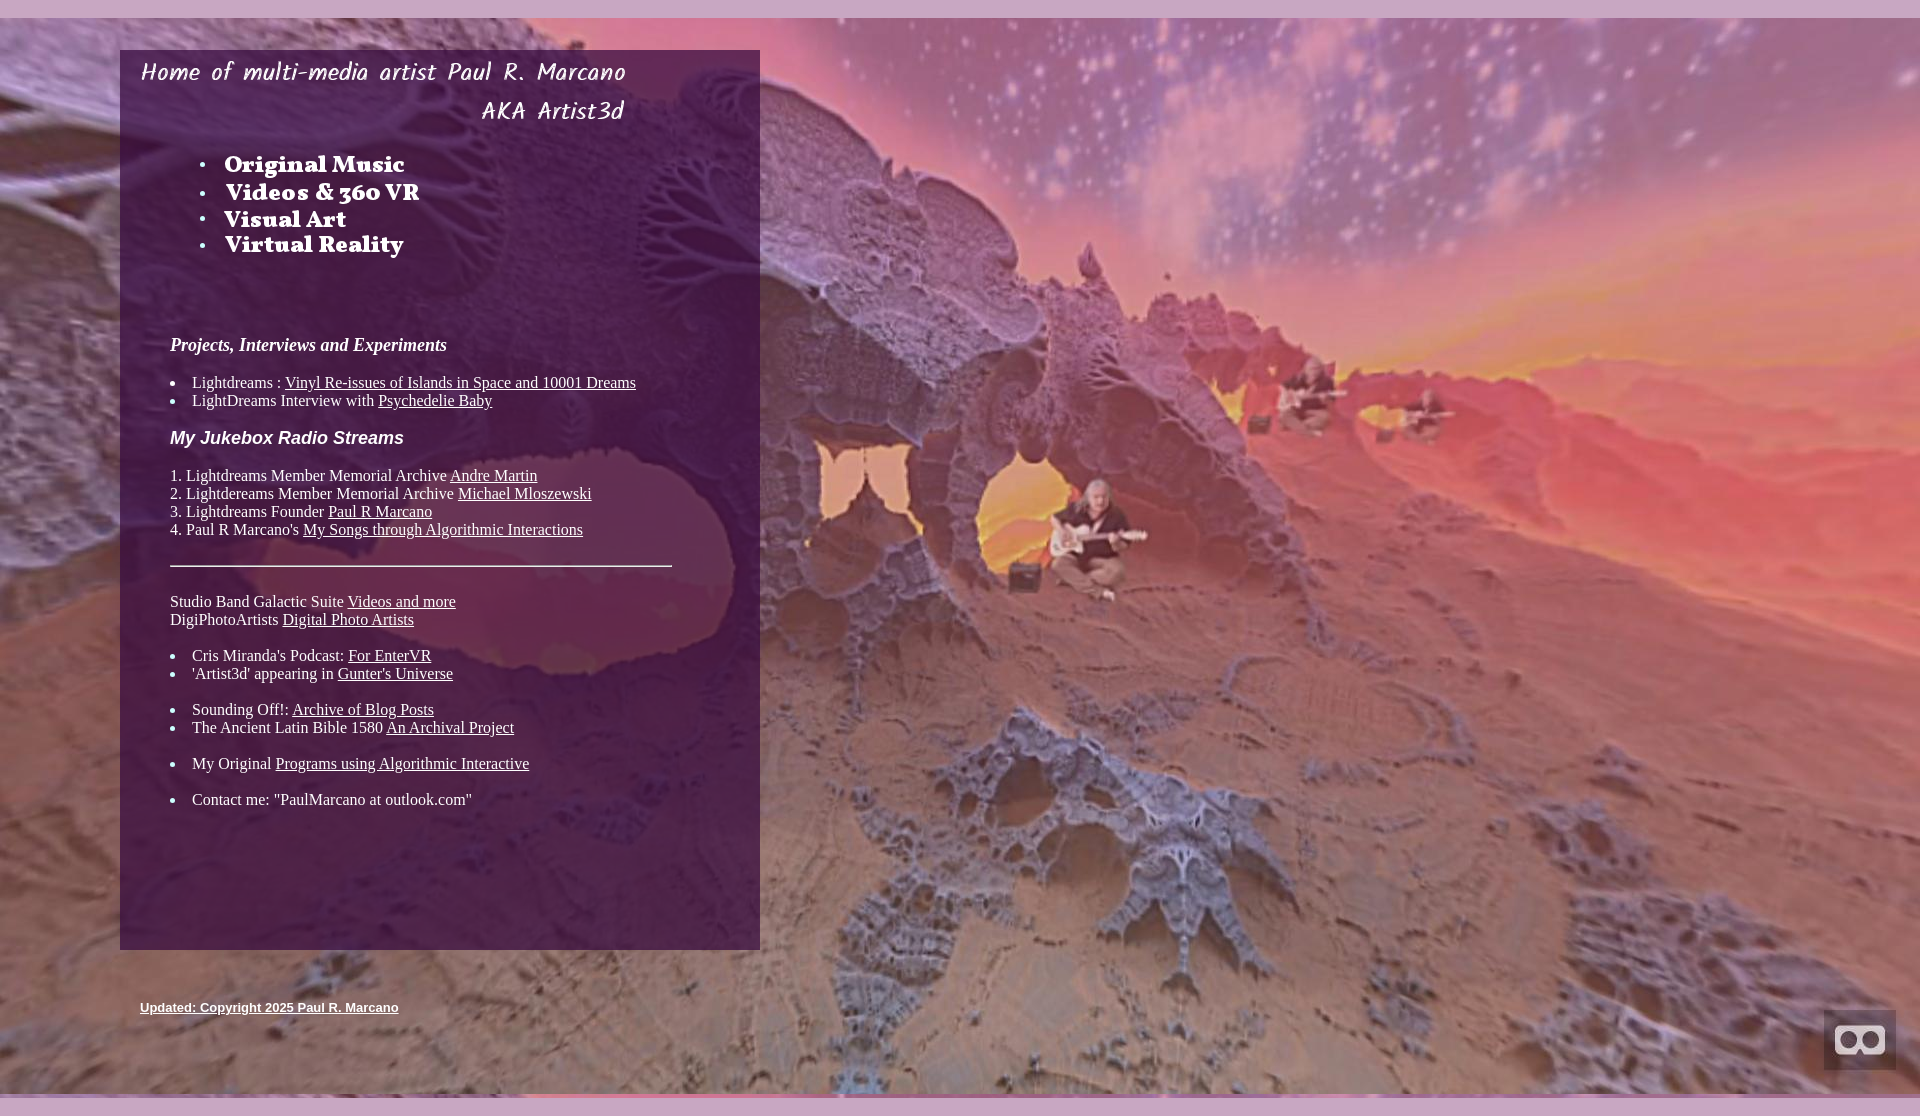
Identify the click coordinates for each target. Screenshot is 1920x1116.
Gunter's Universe (395, 673)
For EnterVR (389, 655)
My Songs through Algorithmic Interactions (443, 529)
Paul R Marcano (380, 511)
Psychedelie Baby (435, 400)
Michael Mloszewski (525, 493)
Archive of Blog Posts (363, 709)
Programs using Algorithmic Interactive (403, 763)
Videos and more (401, 601)
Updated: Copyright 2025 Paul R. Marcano (269, 1007)
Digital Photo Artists (348, 619)
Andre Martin (494, 475)
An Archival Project (450, 727)
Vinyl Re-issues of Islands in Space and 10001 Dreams (460, 382)
